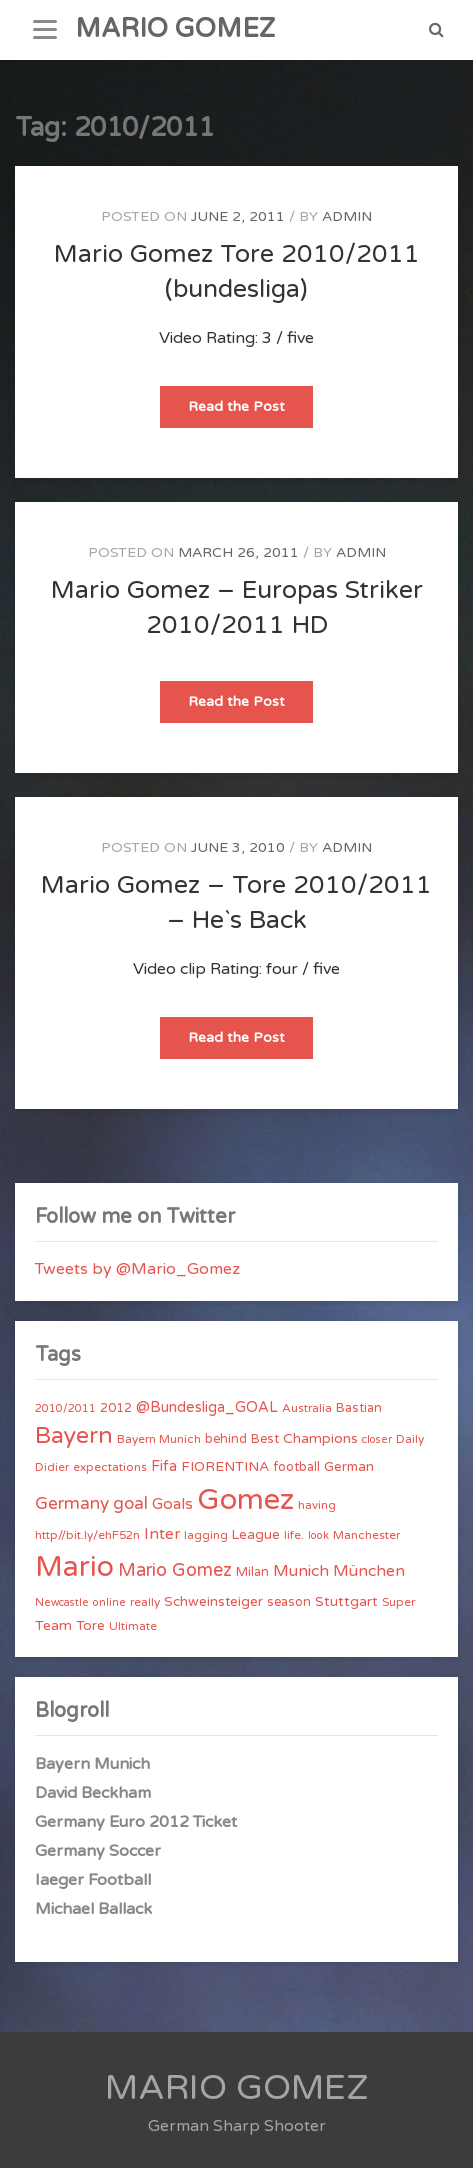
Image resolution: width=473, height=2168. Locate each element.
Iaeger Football (93, 1880)
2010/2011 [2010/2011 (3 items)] (65, 1408)
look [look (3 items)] (318, 1535)
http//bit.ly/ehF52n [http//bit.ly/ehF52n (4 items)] (87, 1535)
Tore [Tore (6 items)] (90, 1626)
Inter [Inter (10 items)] (162, 1534)
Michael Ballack (93, 1909)
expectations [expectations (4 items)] (110, 1467)
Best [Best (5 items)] (265, 1439)
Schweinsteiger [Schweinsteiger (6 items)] (213, 1602)
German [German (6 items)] (349, 1467)
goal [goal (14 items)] (130, 1503)
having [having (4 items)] (317, 1505)
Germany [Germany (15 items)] (72, 1503)
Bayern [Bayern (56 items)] (74, 1436)
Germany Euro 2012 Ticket (136, 1822)
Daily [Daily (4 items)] (410, 1439)
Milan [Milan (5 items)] (252, 1572)
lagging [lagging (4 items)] (206, 1535)
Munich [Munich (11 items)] (301, 1571)
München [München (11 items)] (369, 1571)
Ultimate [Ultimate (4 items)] (133, 1626)
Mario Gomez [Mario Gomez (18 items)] (175, 1570)
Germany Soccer (98, 1851)
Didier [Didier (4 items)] (52, 1467)
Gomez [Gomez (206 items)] (245, 1499)
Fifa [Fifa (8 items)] (164, 1466)
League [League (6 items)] (256, 1535)
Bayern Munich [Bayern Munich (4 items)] (159, 1439)
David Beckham (93, 1793)
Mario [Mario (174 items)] (74, 1567)
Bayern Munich (92, 1764)
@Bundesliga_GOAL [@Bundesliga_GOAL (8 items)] (207, 1407)
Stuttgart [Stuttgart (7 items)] (346, 1601)
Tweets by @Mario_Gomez (137, 1269)
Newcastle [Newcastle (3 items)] (62, 1602)
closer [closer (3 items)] (377, 1439)
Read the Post (250, 412)
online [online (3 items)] (109, 1602)
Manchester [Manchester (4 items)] (366, 1535)
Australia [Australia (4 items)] (307, 1408)
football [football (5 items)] (296, 1467)
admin (347, 216)
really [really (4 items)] (145, 1602)
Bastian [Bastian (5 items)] (359, 1408)
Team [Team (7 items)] (53, 1625)
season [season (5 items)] (289, 1602)
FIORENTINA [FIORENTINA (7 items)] (225, 1466)
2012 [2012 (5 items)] (116, 1408)
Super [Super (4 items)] (398, 1602)
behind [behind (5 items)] (226, 1439)
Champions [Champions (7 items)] (320, 1438)
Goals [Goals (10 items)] (172, 1504)
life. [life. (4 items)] (294, 1535)
